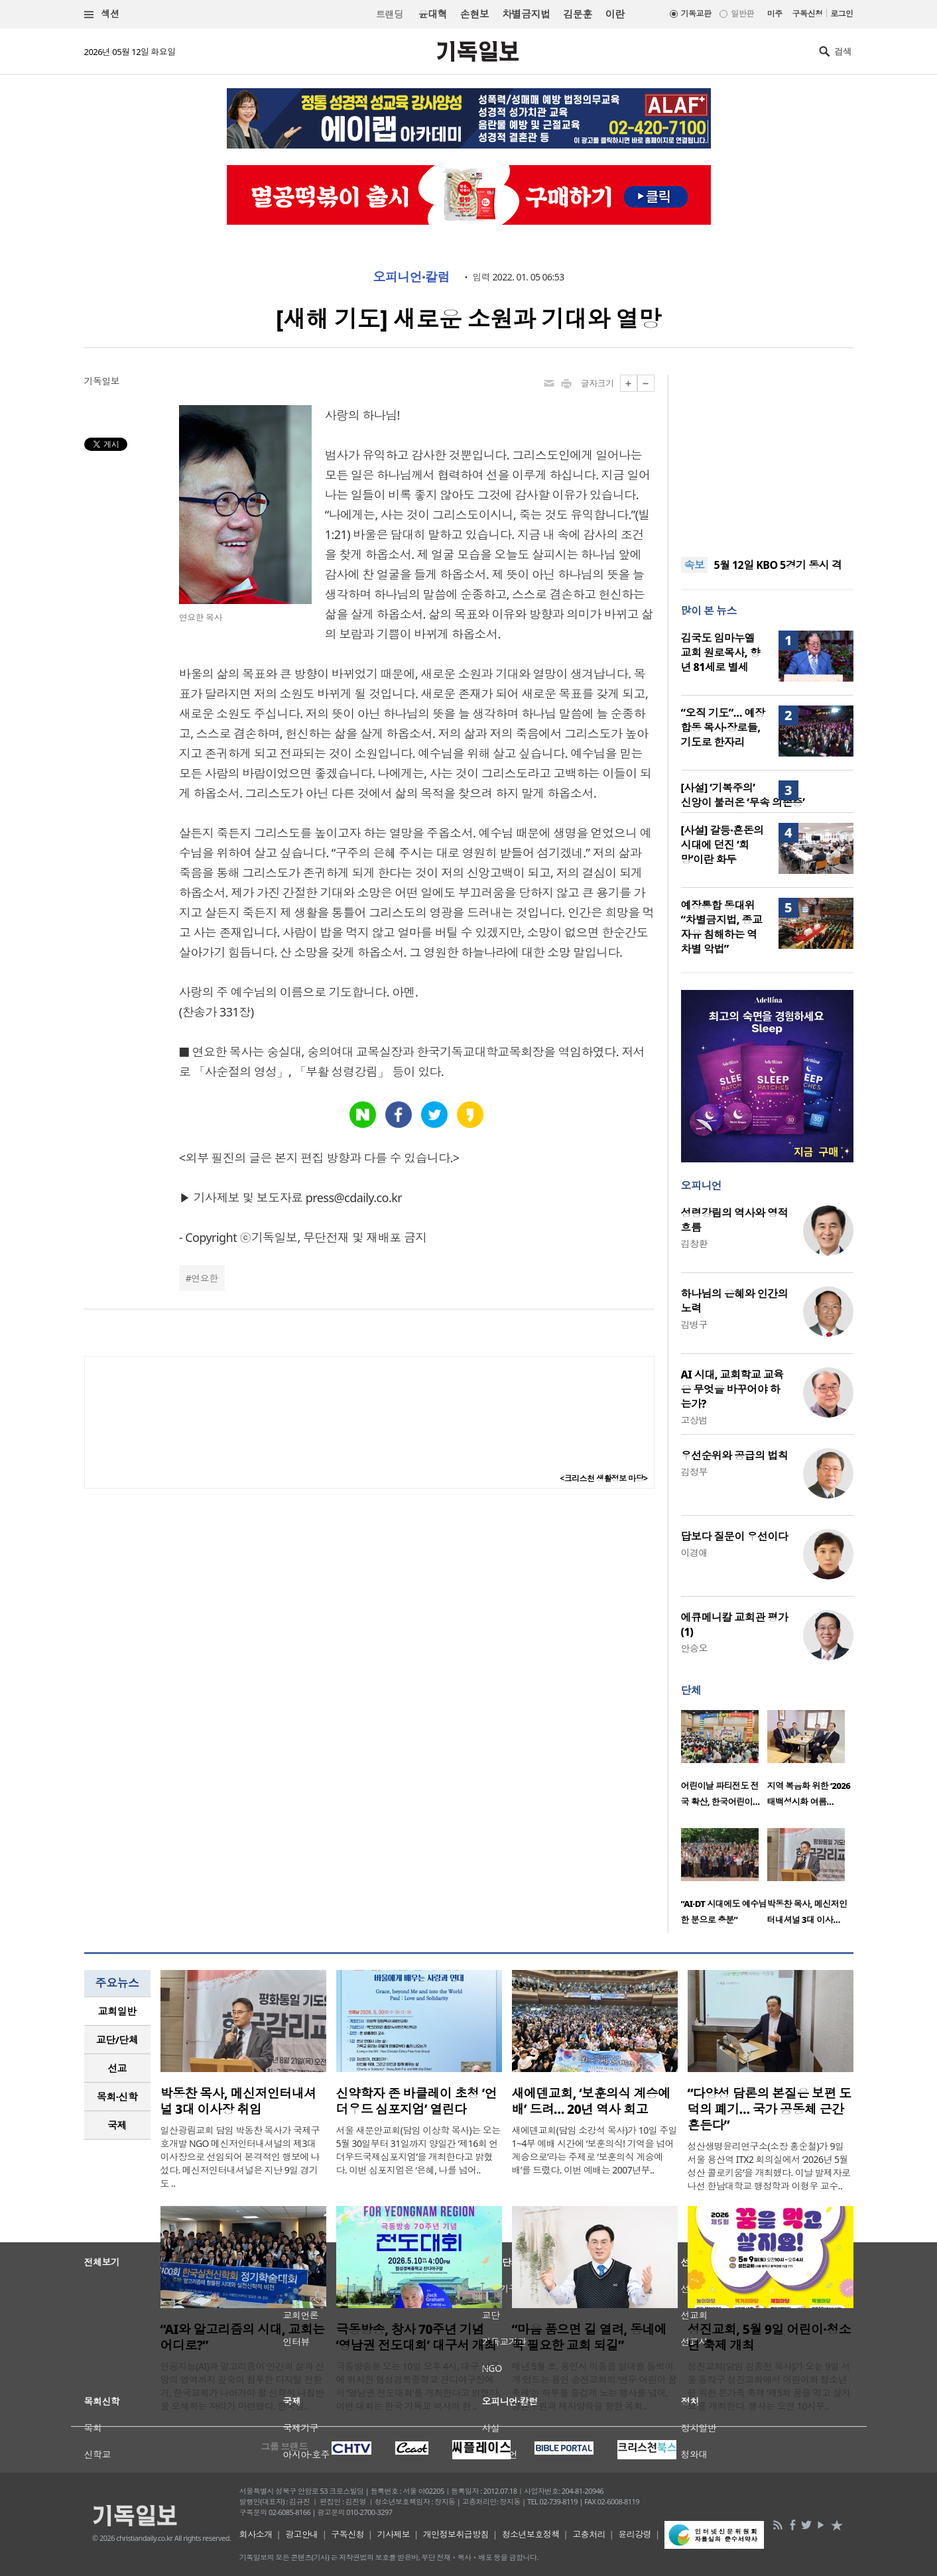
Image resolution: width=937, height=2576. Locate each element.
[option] (724, 1762)
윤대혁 (432, 14)
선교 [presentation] (117, 2068)
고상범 (694, 1420)
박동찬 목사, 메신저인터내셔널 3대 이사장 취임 (238, 2101)
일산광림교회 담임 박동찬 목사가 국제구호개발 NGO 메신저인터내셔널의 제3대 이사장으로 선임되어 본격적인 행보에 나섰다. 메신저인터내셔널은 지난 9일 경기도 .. (240, 2156)
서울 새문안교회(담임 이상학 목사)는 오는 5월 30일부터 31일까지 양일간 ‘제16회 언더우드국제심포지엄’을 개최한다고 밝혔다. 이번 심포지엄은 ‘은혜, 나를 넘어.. (418, 2150)
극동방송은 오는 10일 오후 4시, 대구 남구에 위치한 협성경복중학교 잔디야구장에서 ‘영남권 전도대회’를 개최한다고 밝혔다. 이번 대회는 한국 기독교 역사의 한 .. (418, 2386)
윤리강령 (634, 2534)
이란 (615, 14)
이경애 (694, 1552)
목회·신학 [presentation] (117, 2096)
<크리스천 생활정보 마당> (603, 1478)
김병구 (694, 1324)
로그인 (841, 13)
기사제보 (393, 2534)
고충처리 (588, 2534)
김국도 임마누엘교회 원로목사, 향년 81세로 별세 (720, 652)
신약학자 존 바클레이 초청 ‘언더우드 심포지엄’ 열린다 (416, 2101)
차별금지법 (526, 14)
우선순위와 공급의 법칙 (734, 1455)
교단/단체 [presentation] (117, 2039)
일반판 (742, 13)
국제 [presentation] (117, 2125)
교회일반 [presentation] (117, 2011)
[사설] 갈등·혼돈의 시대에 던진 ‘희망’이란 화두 (722, 845)
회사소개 (256, 2534)
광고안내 (301, 2534)
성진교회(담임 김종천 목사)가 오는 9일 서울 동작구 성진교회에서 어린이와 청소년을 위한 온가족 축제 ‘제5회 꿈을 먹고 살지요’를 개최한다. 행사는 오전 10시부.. (769, 2386)
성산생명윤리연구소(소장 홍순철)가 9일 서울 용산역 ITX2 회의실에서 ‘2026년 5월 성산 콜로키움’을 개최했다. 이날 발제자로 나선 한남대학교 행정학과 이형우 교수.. (769, 2166)
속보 (694, 565)
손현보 (474, 14)
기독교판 (696, 13)
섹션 (102, 14)
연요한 (204, 1278)
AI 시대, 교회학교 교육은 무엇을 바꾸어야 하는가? (732, 1389)
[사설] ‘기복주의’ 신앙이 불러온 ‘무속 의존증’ (743, 795)
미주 (774, 13)
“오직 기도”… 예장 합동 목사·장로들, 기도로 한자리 (723, 727)
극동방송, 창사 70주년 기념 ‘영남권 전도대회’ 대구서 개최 (416, 2337)
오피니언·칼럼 (411, 277)
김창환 (694, 1243)
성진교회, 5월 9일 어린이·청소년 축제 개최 (769, 2337)
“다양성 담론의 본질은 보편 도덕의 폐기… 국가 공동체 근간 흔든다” (769, 2109)
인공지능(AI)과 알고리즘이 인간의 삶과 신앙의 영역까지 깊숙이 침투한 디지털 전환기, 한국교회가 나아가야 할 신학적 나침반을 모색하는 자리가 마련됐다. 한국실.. (242, 2386)
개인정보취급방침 (456, 2534)
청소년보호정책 (531, 2534)
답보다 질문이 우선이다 (734, 1536)
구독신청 (807, 13)
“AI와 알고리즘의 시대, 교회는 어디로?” (242, 2337)
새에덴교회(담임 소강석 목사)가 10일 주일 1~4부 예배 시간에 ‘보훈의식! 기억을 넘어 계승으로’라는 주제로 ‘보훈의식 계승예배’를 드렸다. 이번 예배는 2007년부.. (595, 2150)
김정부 (694, 1471)
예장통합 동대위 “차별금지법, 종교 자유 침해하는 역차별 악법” (722, 927)
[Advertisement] (767, 457)
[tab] (117, 2011)
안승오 (694, 1648)
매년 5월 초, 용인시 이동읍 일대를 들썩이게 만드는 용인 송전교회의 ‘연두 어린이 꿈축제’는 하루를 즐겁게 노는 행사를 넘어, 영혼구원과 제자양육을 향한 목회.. (594, 2386)
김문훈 (577, 14)
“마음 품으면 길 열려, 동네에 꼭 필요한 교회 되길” (589, 2337)
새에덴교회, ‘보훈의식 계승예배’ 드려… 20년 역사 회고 (591, 2101)
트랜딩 (389, 14)
